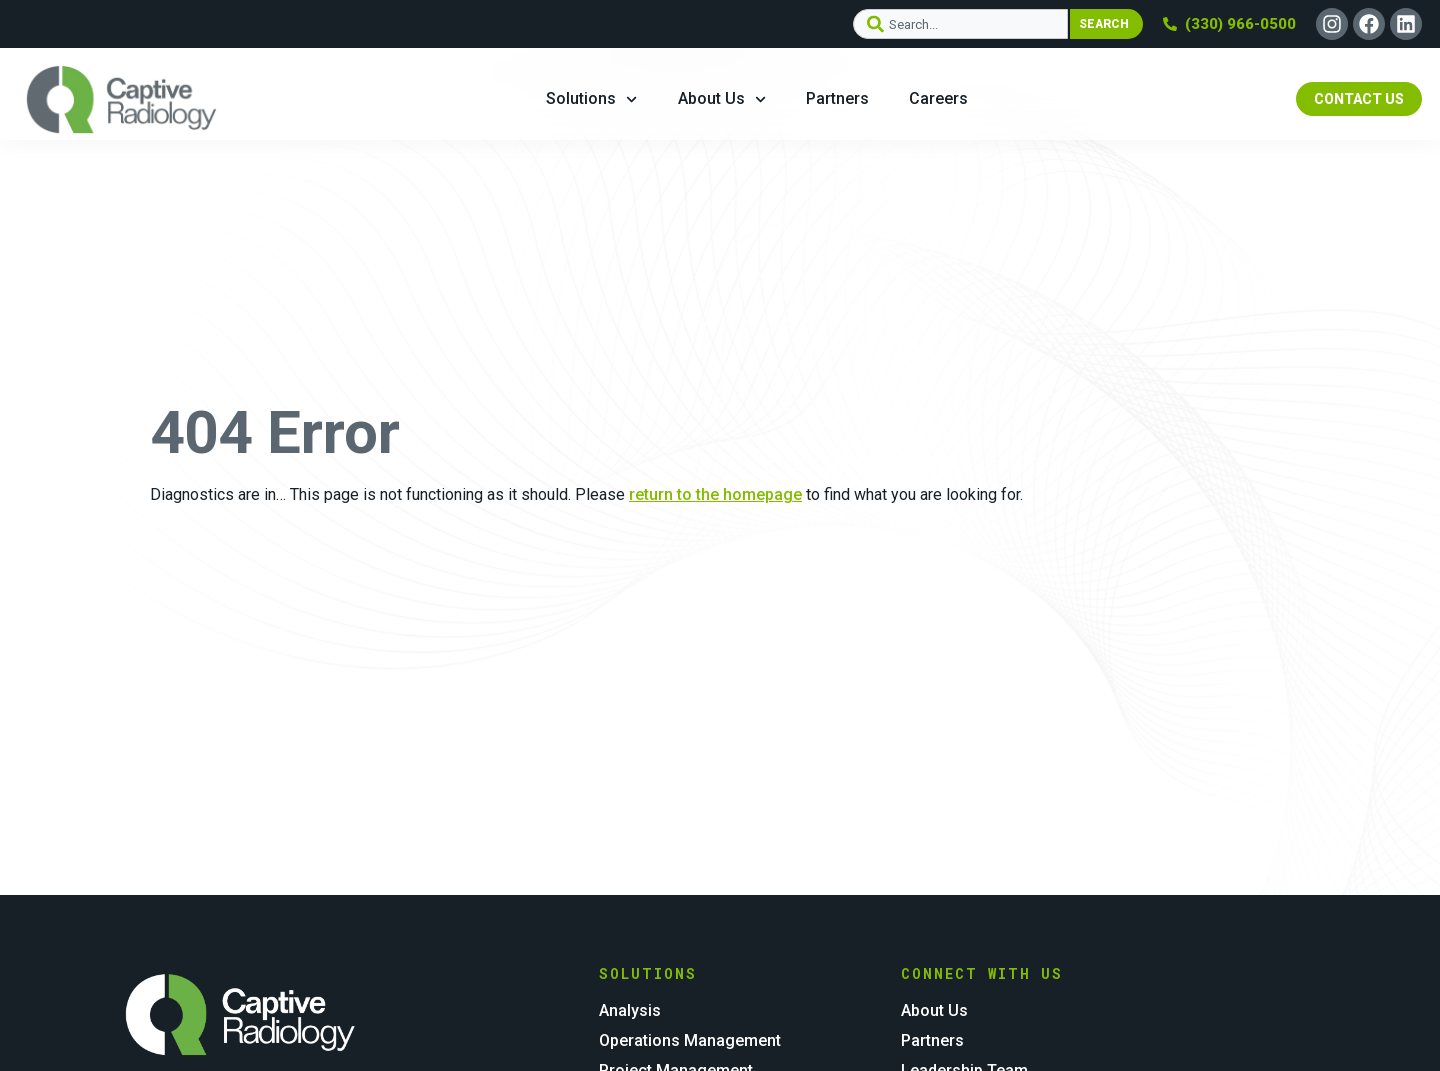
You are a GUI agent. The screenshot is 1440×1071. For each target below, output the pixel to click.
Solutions (591, 99)
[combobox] (960, 24)
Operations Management (690, 1040)
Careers (938, 98)
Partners (837, 98)
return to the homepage (715, 494)
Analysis (630, 1010)
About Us (722, 99)
